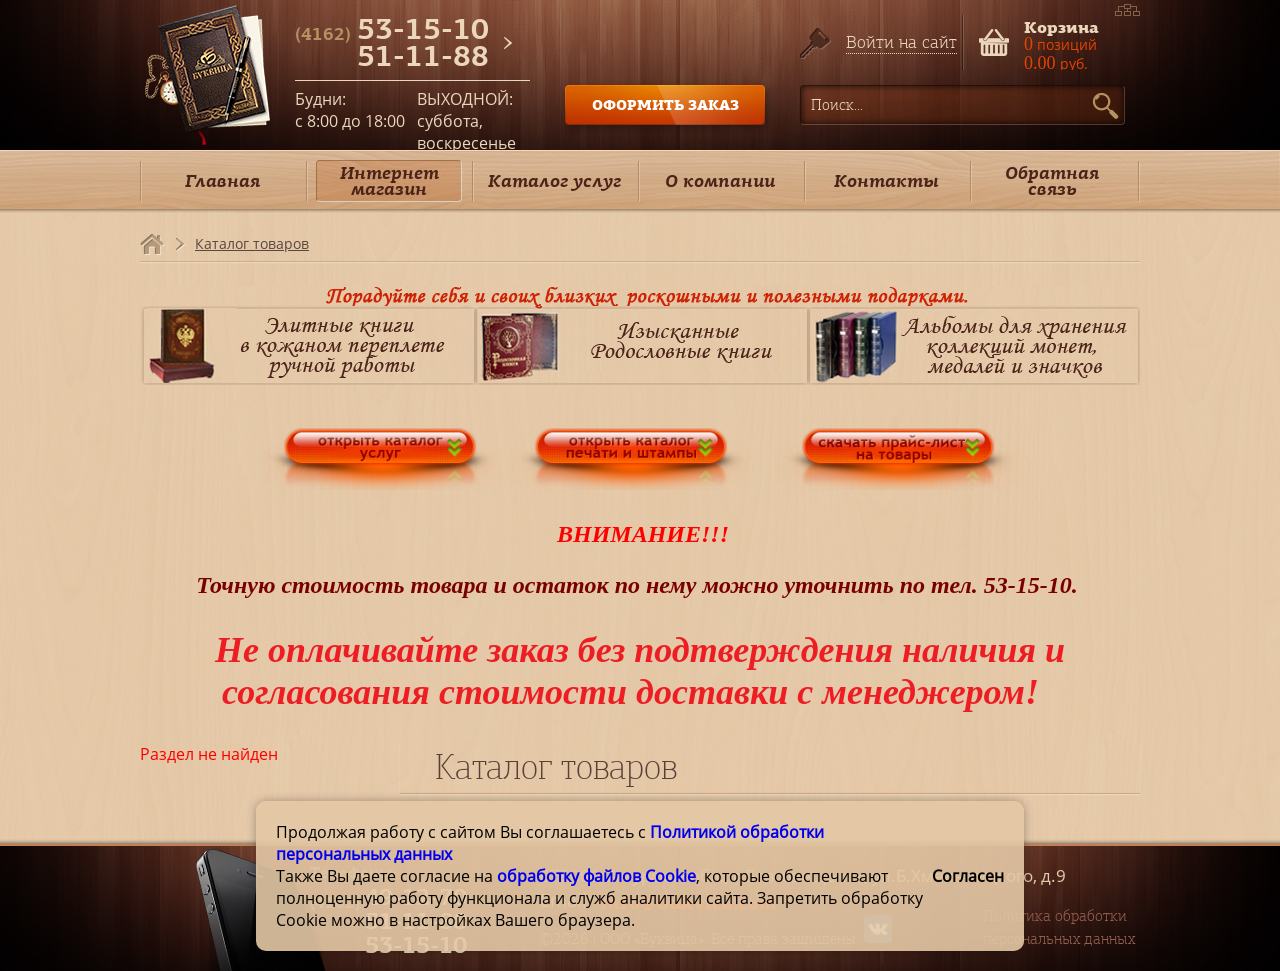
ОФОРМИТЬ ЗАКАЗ (665, 104)
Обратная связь (1052, 180)
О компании (720, 180)
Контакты (886, 180)
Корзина (1061, 25)
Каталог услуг (554, 180)
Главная (222, 180)
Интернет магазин (389, 180)
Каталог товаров (252, 243)
